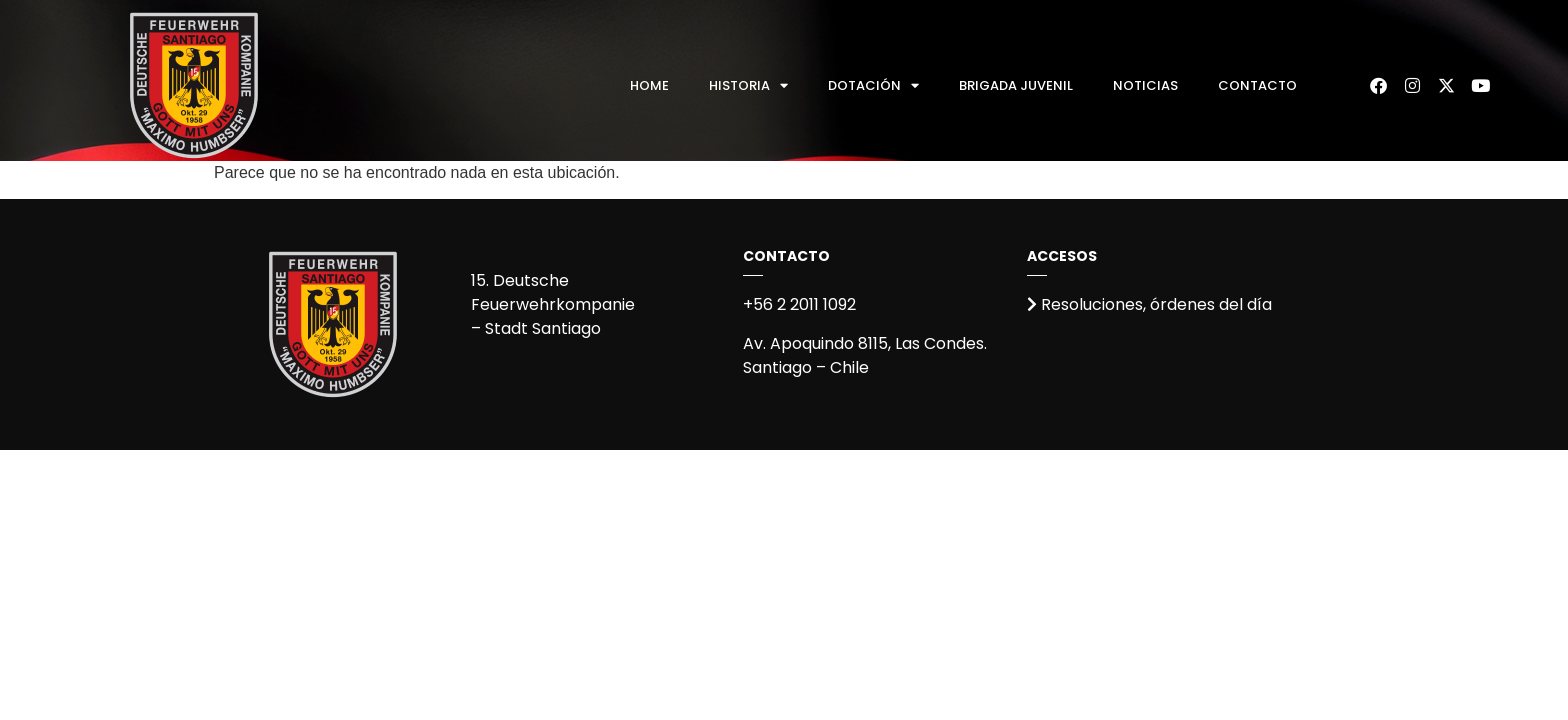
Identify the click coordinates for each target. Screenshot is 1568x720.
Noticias (1145, 85)
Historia (748, 85)
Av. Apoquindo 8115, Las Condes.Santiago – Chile (865, 355)
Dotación (873, 85)
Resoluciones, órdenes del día (1149, 304)
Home (649, 85)
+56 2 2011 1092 (799, 304)
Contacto (1257, 85)
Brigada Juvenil (1016, 85)
